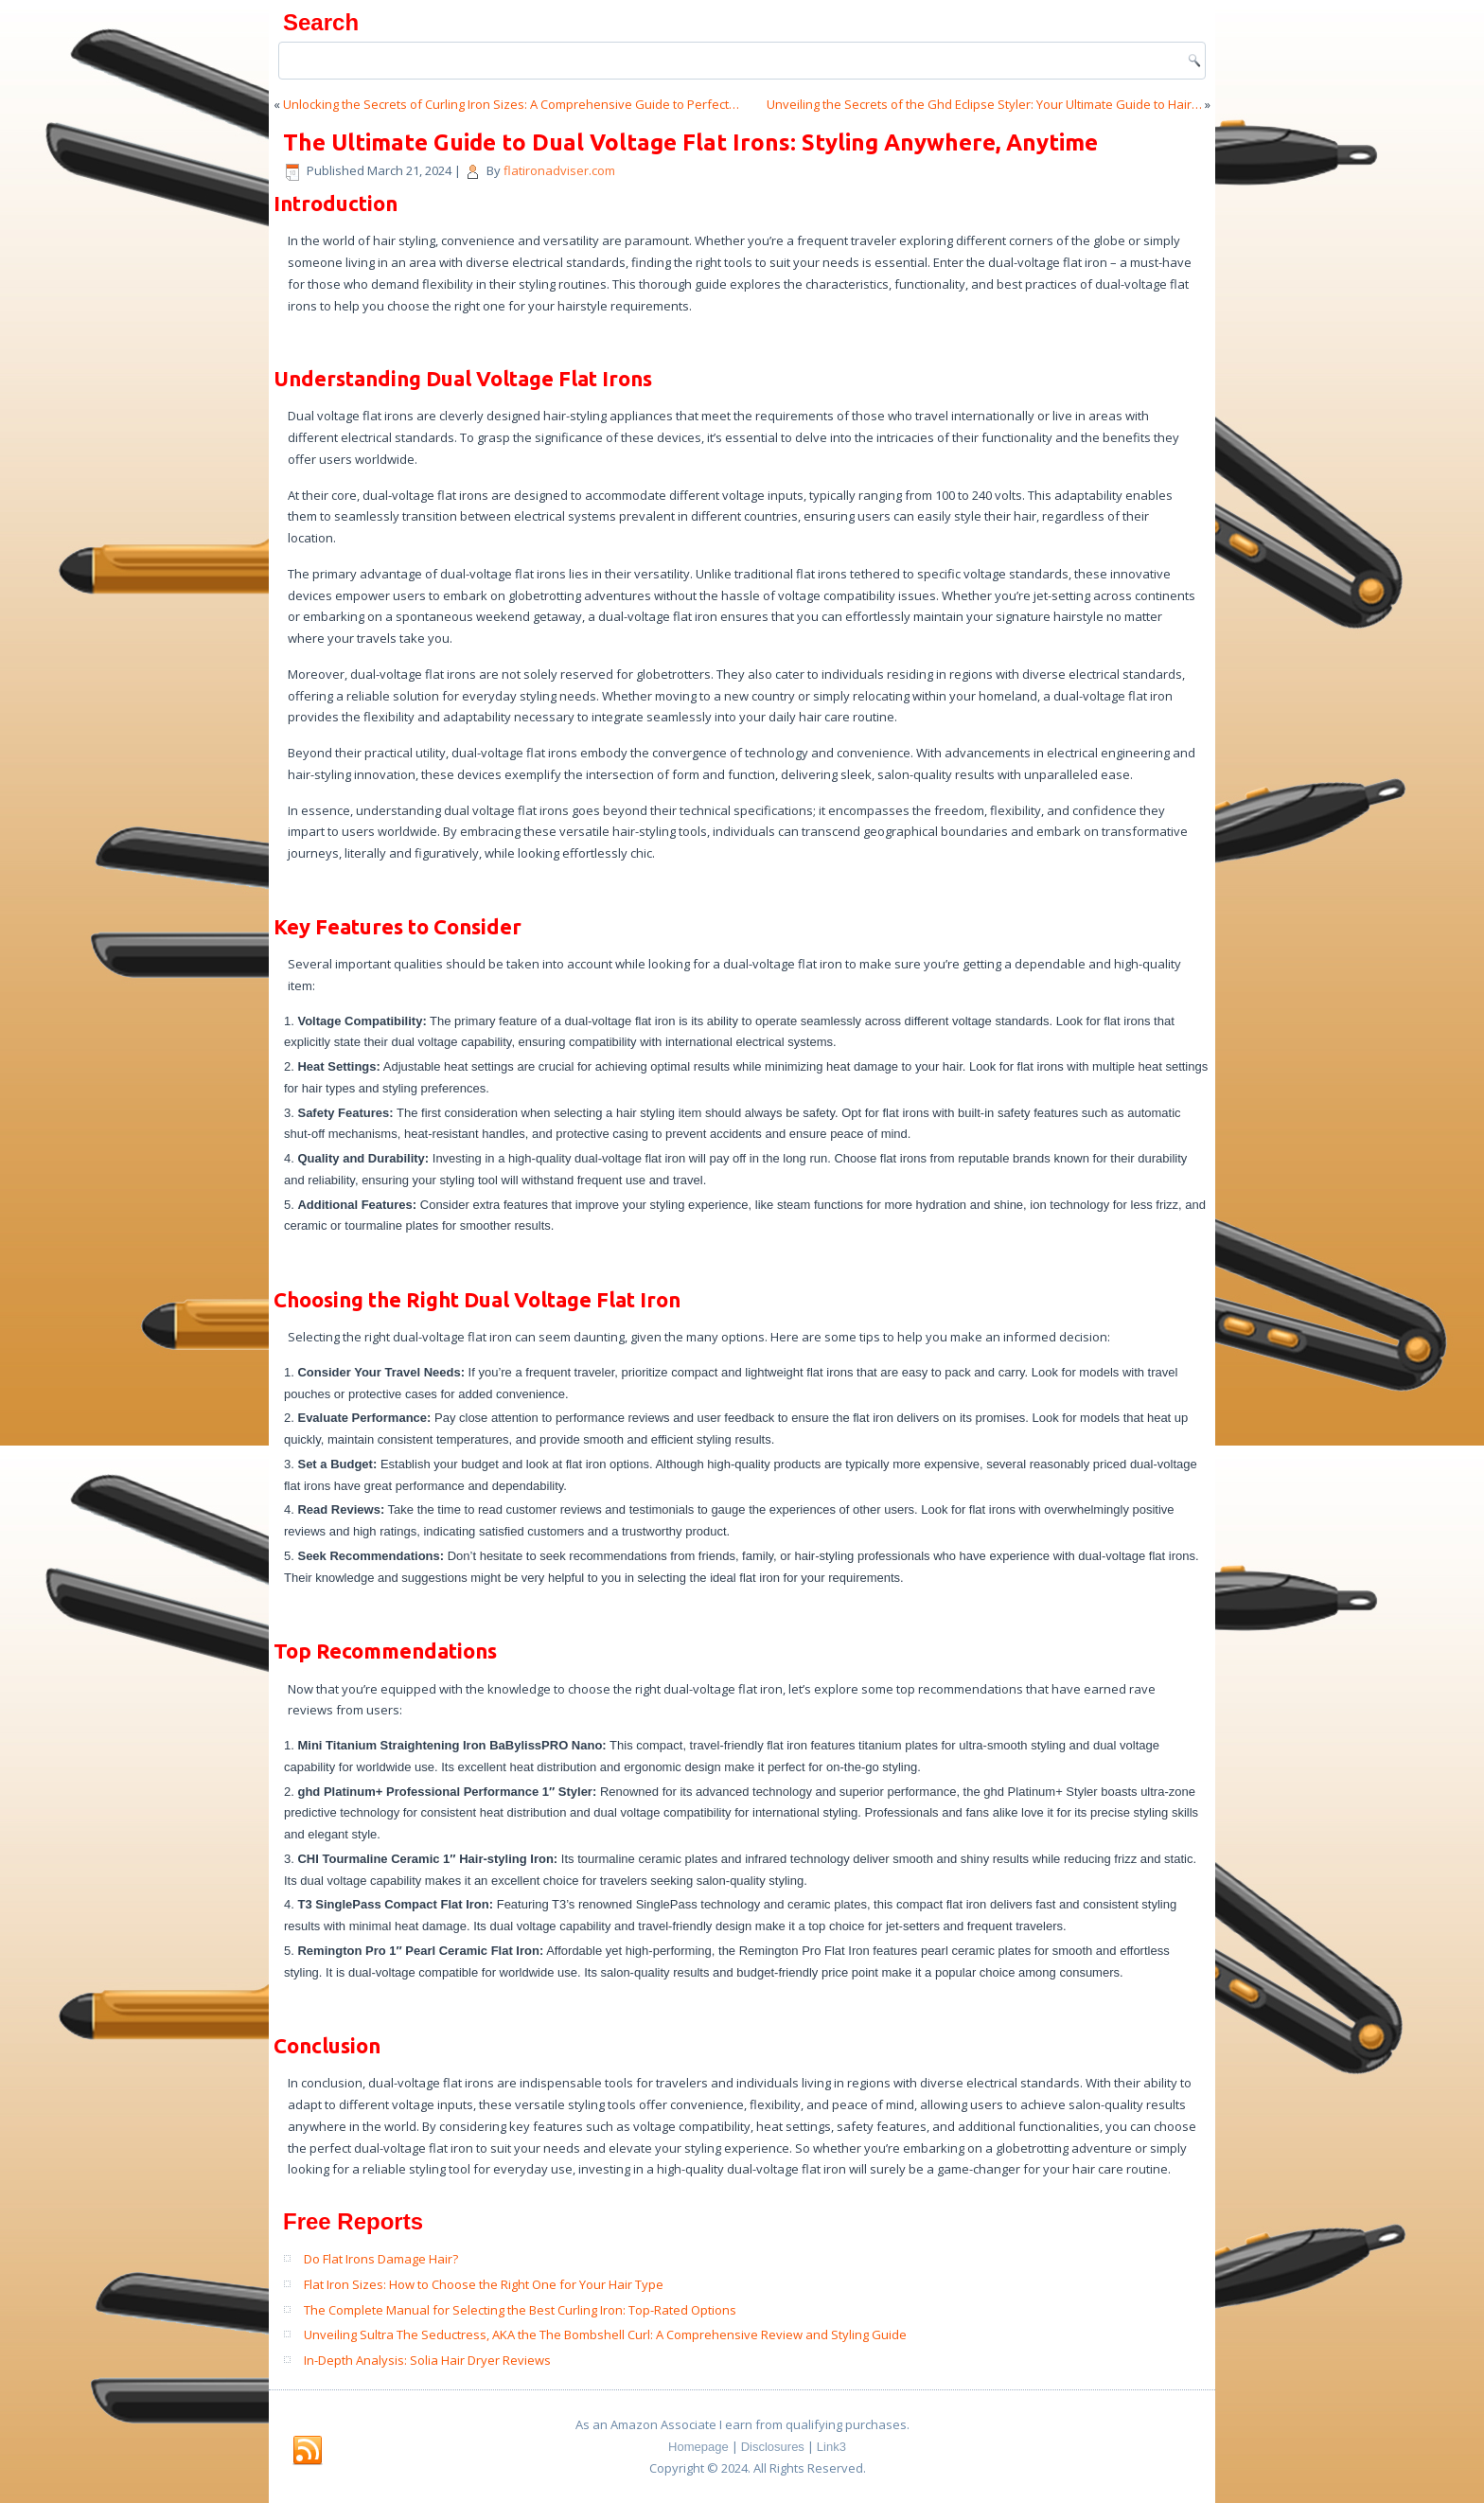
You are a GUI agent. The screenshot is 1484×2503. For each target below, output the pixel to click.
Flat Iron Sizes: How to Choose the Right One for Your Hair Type (483, 2284)
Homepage (698, 2447)
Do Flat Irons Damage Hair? (381, 2258)
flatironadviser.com (559, 170)
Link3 (831, 2447)
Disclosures (772, 2447)
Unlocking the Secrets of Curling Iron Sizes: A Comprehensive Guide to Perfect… (511, 104)
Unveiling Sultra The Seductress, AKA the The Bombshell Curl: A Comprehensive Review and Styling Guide (605, 2334)
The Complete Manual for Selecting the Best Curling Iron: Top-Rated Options (520, 2309)
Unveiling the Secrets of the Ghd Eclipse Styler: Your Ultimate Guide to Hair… (984, 104)
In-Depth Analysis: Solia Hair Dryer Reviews (427, 2360)
